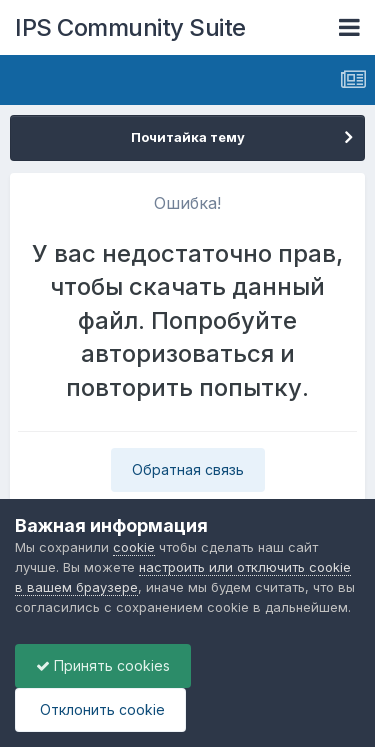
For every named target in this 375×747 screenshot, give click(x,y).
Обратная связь (188, 469)
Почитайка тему (188, 137)
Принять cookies (103, 665)
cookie (134, 547)
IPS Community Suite (130, 27)
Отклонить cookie (100, 709)
